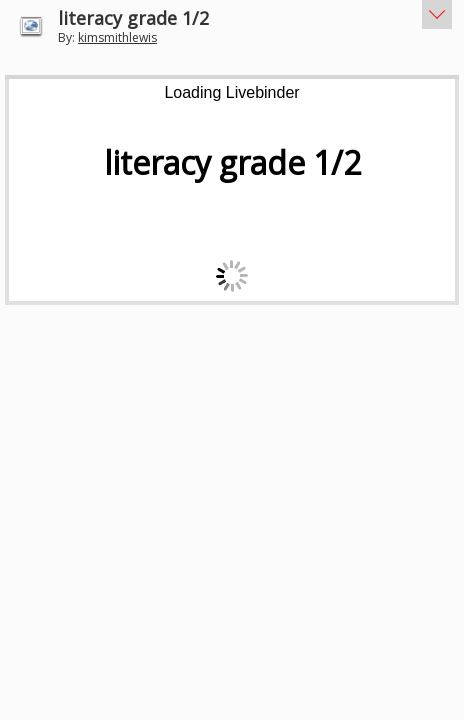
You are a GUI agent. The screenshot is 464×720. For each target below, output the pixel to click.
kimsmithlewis (117, 37)
